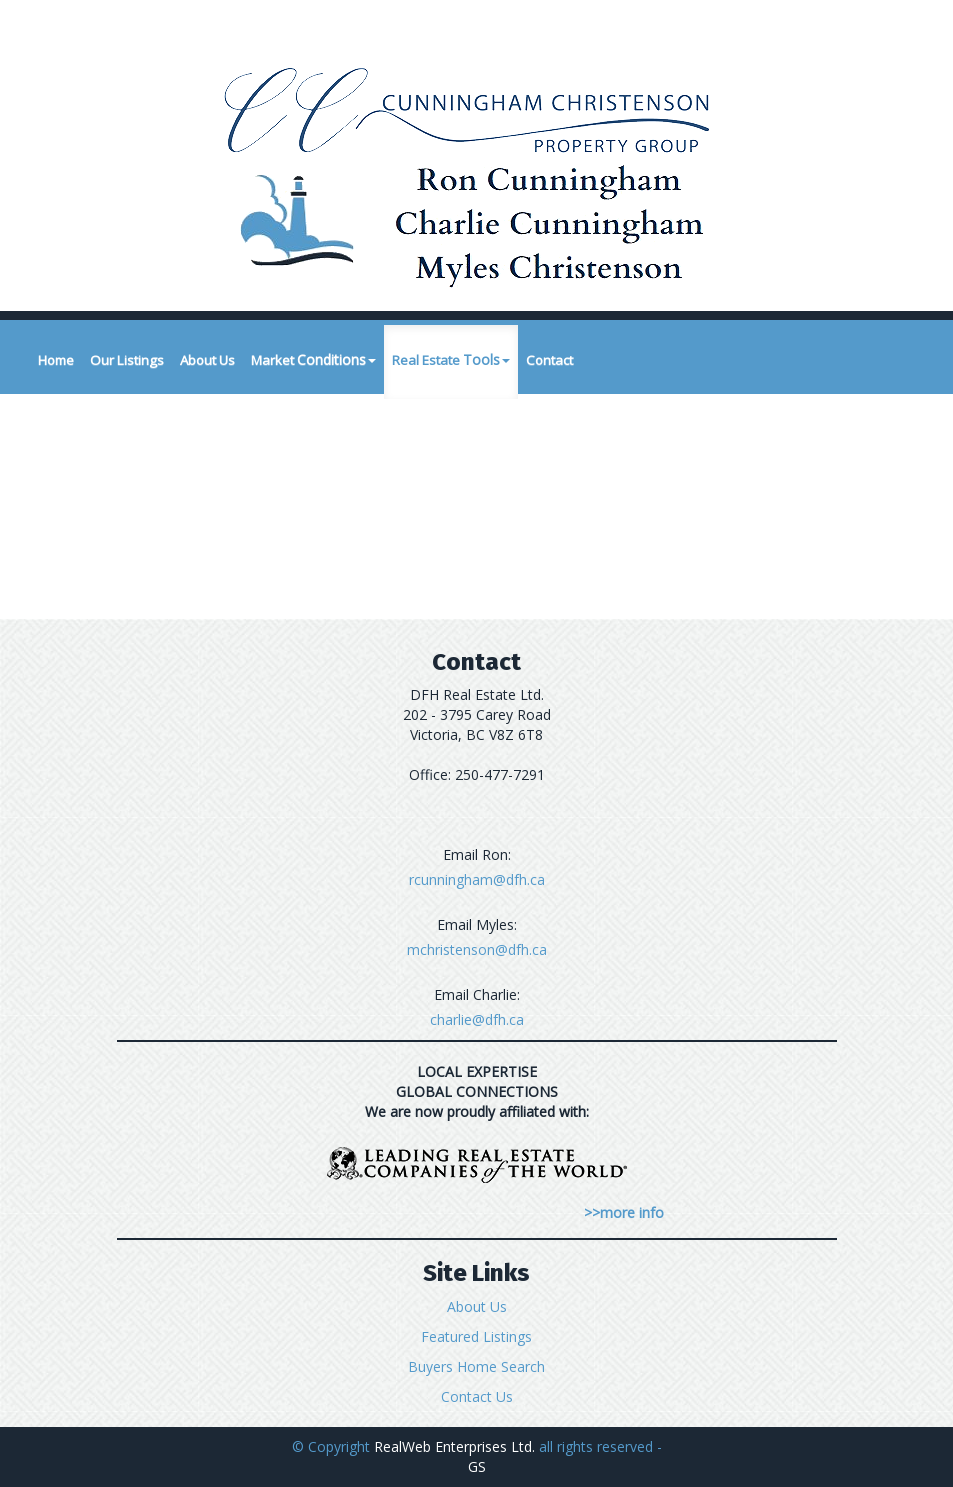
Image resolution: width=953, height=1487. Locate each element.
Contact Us (477, 1396)
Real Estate (451, 360)
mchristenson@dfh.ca (477, 949)
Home (56, 360)
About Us (207, 360)
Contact (549, 360)
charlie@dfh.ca (477, 1019)
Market (313, 360)
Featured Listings (476, 1336)
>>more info (624, 1212)
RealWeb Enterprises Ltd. (454, 1446)
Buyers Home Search (476, 1366)
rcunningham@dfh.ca (477, 879)
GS (477, 1466)
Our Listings (127, 360)
